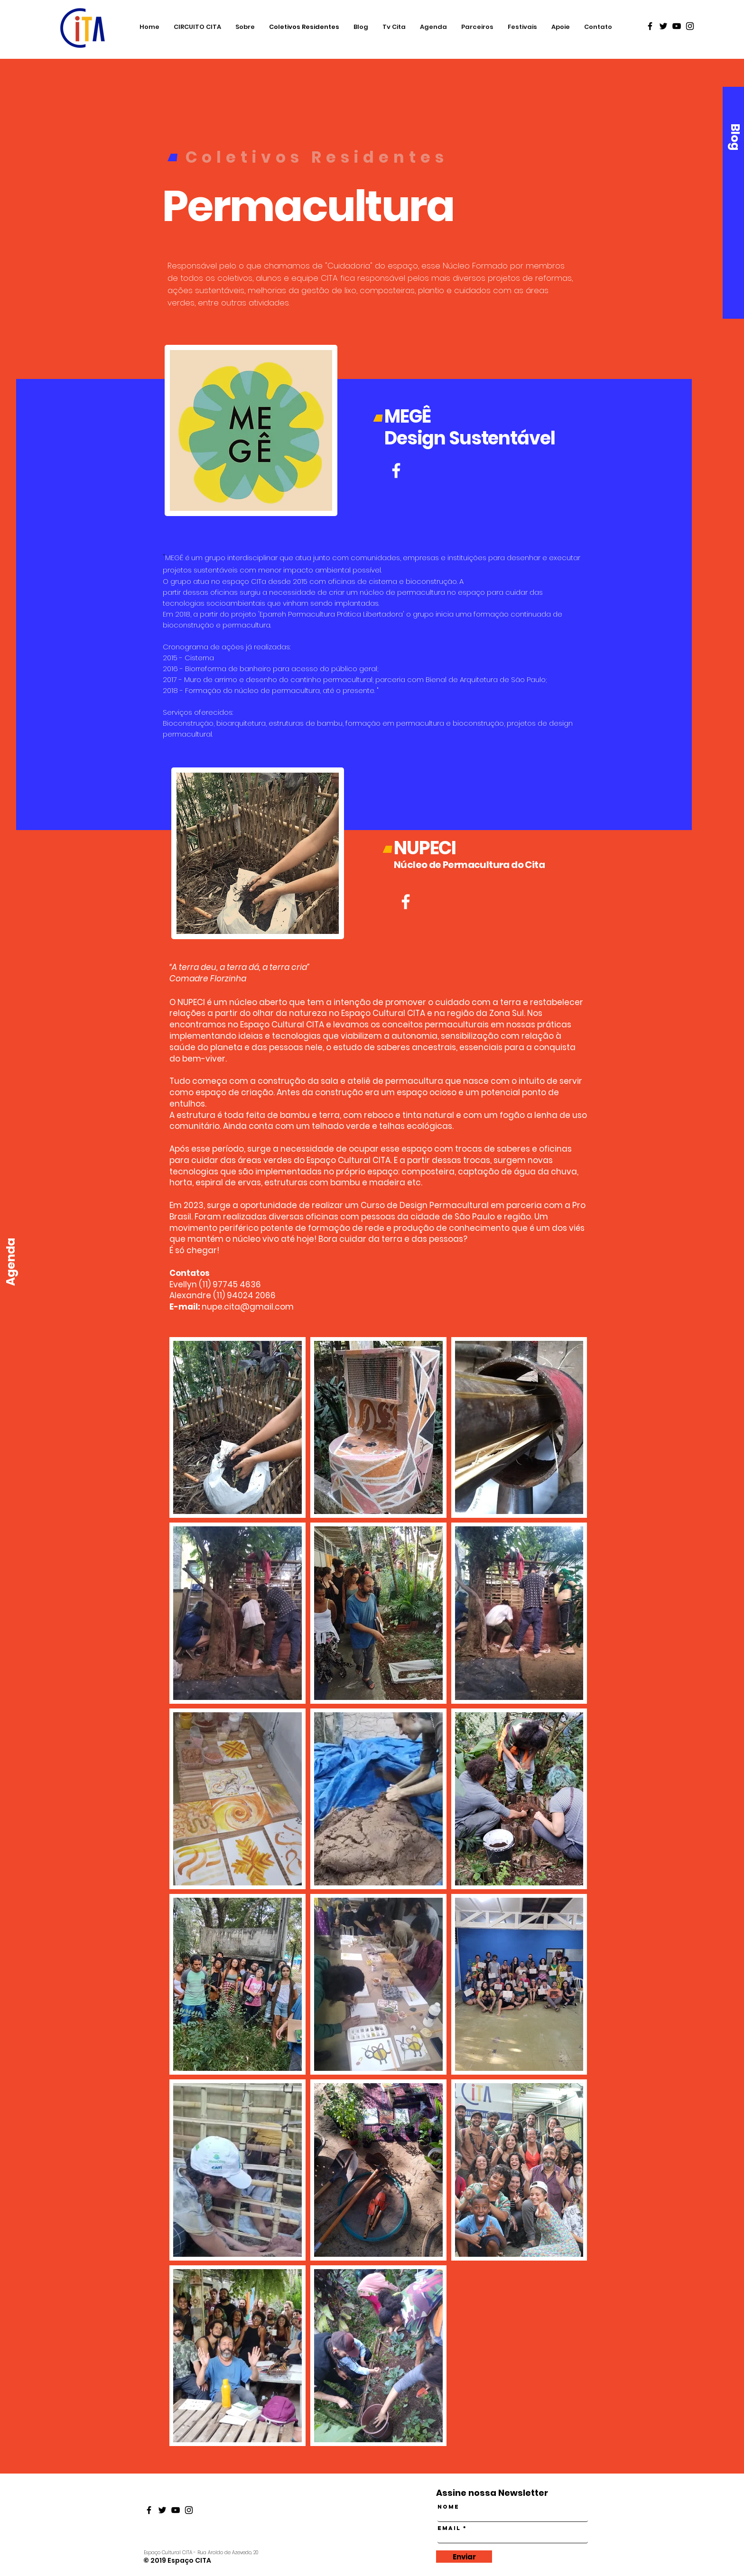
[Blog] (735, 137)
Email (449, 2528)
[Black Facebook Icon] (650, 26)
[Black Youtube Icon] (676, 26)
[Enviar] (464, 2556)
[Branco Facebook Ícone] (406, 902)
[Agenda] (10, 1261)
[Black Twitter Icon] (663, 26)
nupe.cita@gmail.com (248, 1306)
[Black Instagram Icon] (690, 26)
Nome (448, 2506)
